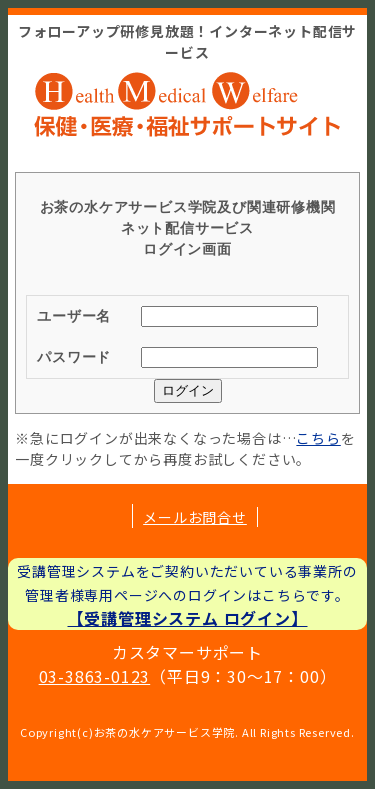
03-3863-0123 (95, 676)
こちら (318, 438)
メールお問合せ (195, 517)
